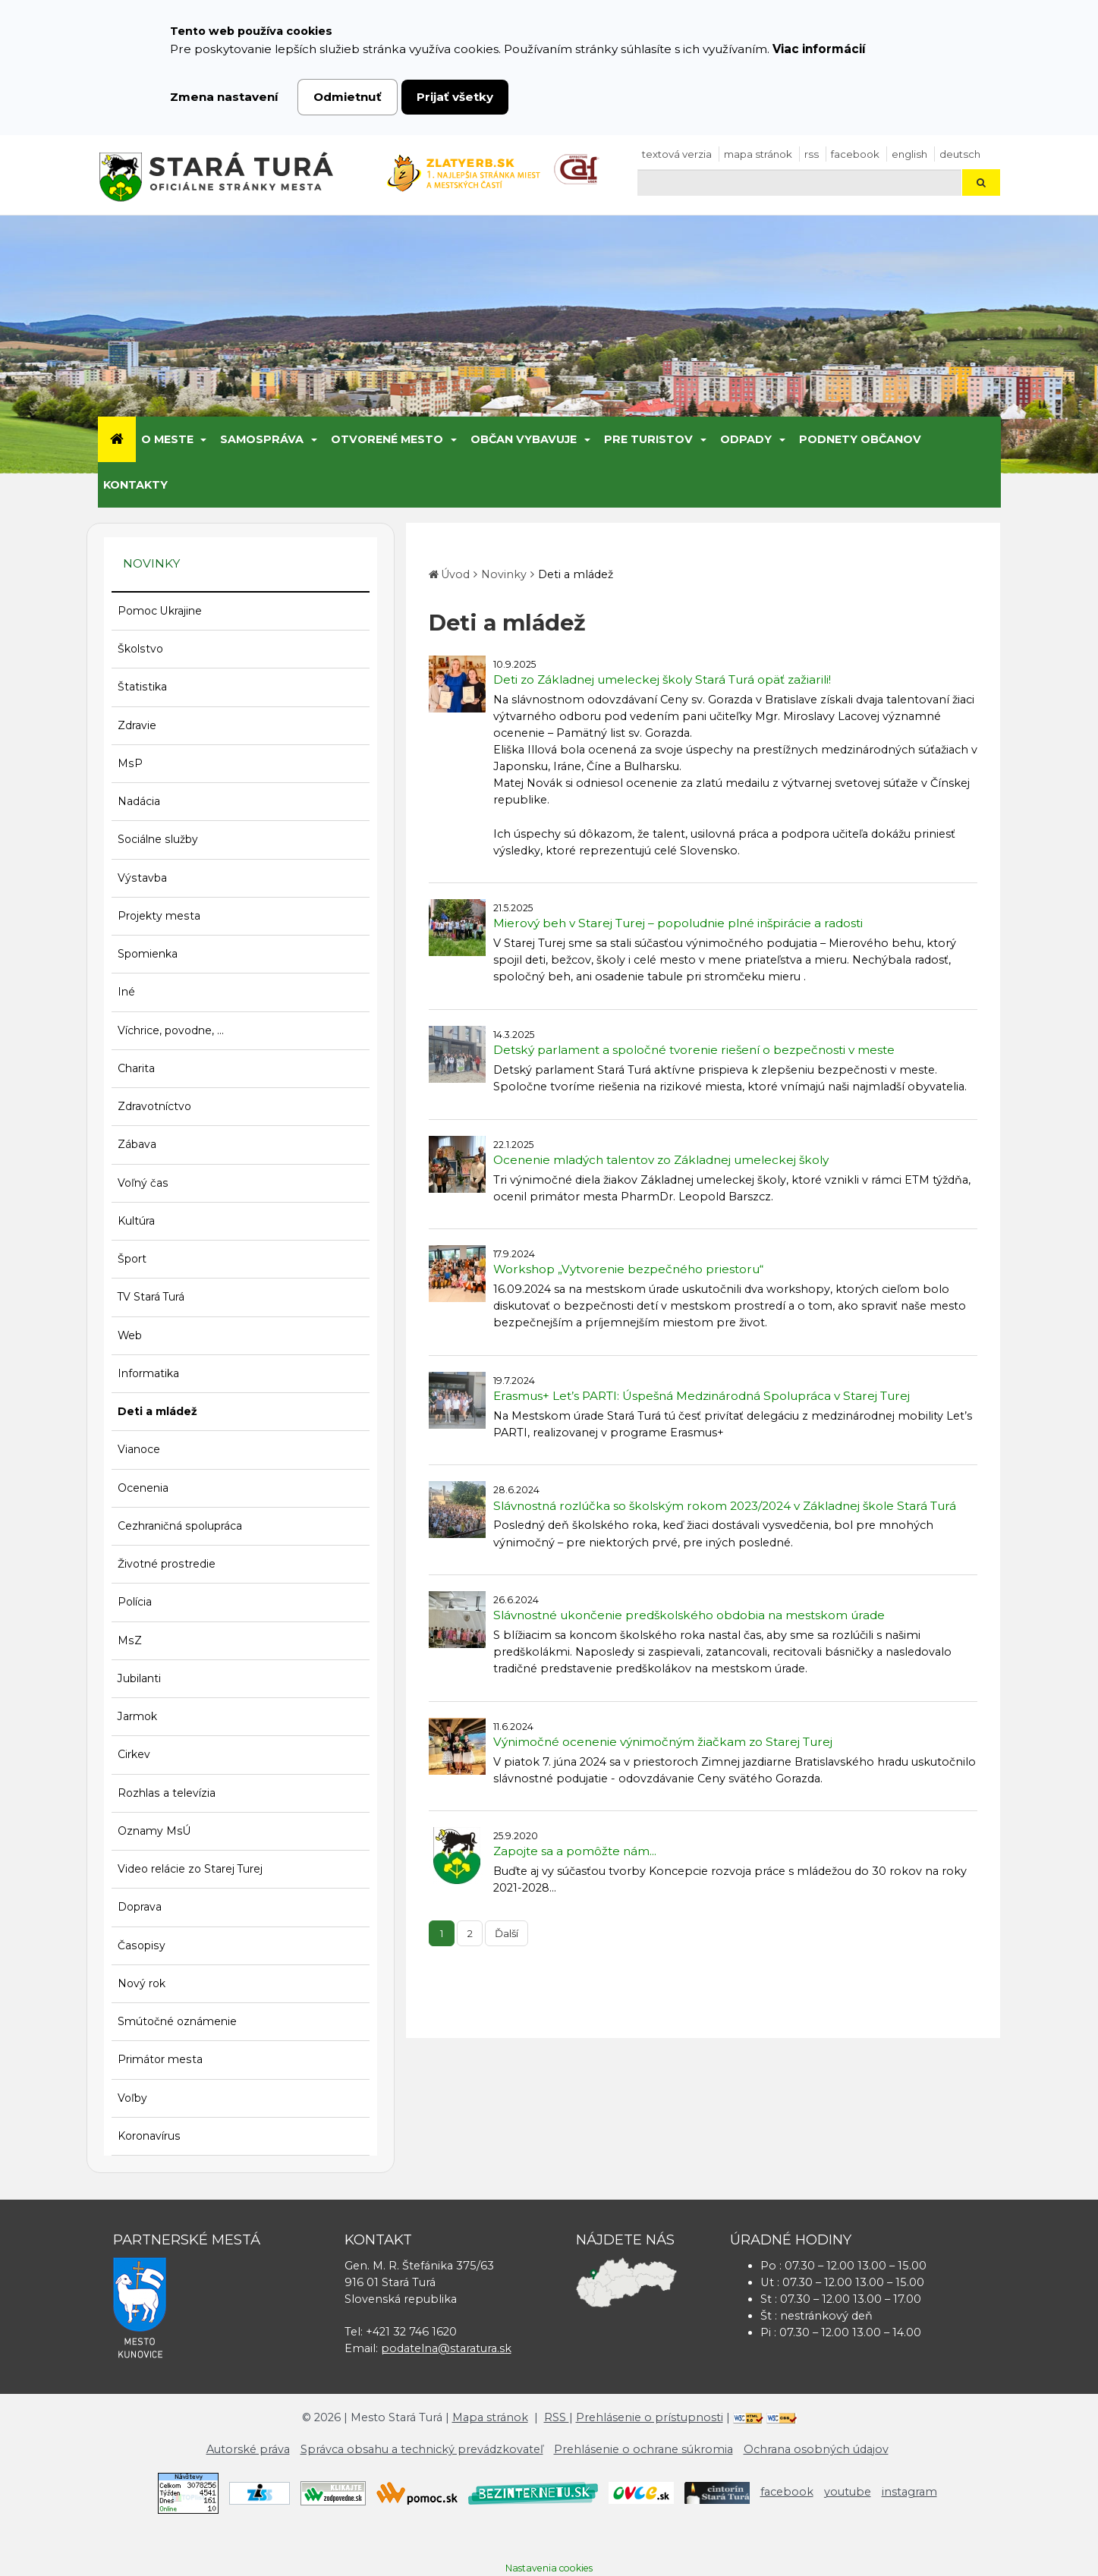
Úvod (455, 574)
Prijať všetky (455, 97)
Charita (136, 1068)
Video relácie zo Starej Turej (190, 1869)
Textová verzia (677, 154)
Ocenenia (143, 1488)
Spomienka (148, 954)
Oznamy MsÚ (154, 1831)
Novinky (504, 574)
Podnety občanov (860, 439)
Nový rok (141, 1983)
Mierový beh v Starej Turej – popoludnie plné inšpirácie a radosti (678, 923)
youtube (847, 2492)
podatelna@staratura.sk (446, 2348)
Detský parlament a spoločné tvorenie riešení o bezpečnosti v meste (694, 1050)
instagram (909, 2492)
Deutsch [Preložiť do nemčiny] (959, 154)
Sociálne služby (158, 839)
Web (130, 1335)
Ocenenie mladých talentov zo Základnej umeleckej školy (661, 1160)
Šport (132, 1259)
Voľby (132, 2098)
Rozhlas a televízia (167, 1793)
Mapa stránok (758, 154)
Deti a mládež (157, 1411)
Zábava (137, 1144)
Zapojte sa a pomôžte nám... (574, 1851)
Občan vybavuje (523, 439)
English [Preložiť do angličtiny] (909, 154)
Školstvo (140, 649)
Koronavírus (149, 2136)
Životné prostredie (167, 1564)
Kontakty (135, 485)
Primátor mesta (160, 2059)
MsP (130, 763)
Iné (126, 992)
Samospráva (262, 439)
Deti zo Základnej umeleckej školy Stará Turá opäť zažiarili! (662, 679)
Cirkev (134, 1754)
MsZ (130, 1640)
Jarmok (137, 1716)
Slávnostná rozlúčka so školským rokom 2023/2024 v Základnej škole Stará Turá (724, 1506)
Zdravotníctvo (154, 1106)
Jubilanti (139, 1678)
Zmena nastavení (224, 97)
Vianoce (139, 1449)
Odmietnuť (347, 97)
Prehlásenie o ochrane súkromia (643, 2449)
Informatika (148, 1373)
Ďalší (506, 1933)
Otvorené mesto (387, 439)
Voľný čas (143, 1183)
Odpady (746, 439)
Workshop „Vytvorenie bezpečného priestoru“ (628, 1269)
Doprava (140, 1907)
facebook (855, 154)
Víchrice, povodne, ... (171, 1030)
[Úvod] (117, 439)
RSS (811, 154)
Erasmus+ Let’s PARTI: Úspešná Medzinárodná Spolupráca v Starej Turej (701, 1396)
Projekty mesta (159, 916)
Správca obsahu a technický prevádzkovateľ (421, 2449)
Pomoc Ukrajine (160, 611)
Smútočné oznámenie (177, 2021)
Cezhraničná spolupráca (180, 1526)
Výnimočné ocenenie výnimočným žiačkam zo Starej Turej (662, 1742)
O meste (167, 439)
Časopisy (141, 1945)
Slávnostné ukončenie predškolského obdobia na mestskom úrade (689, 1615)
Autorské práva (248, 2449)
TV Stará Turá (151, 1297)
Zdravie (137, 725)
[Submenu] (202, 439)
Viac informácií (819, 49)
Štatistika (142, 687)
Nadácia (139, 801)
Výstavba (142, 878)
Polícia (135, 1602)
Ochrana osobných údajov (816, 2449)
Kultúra (136, 1221)
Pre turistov (648, 439)
